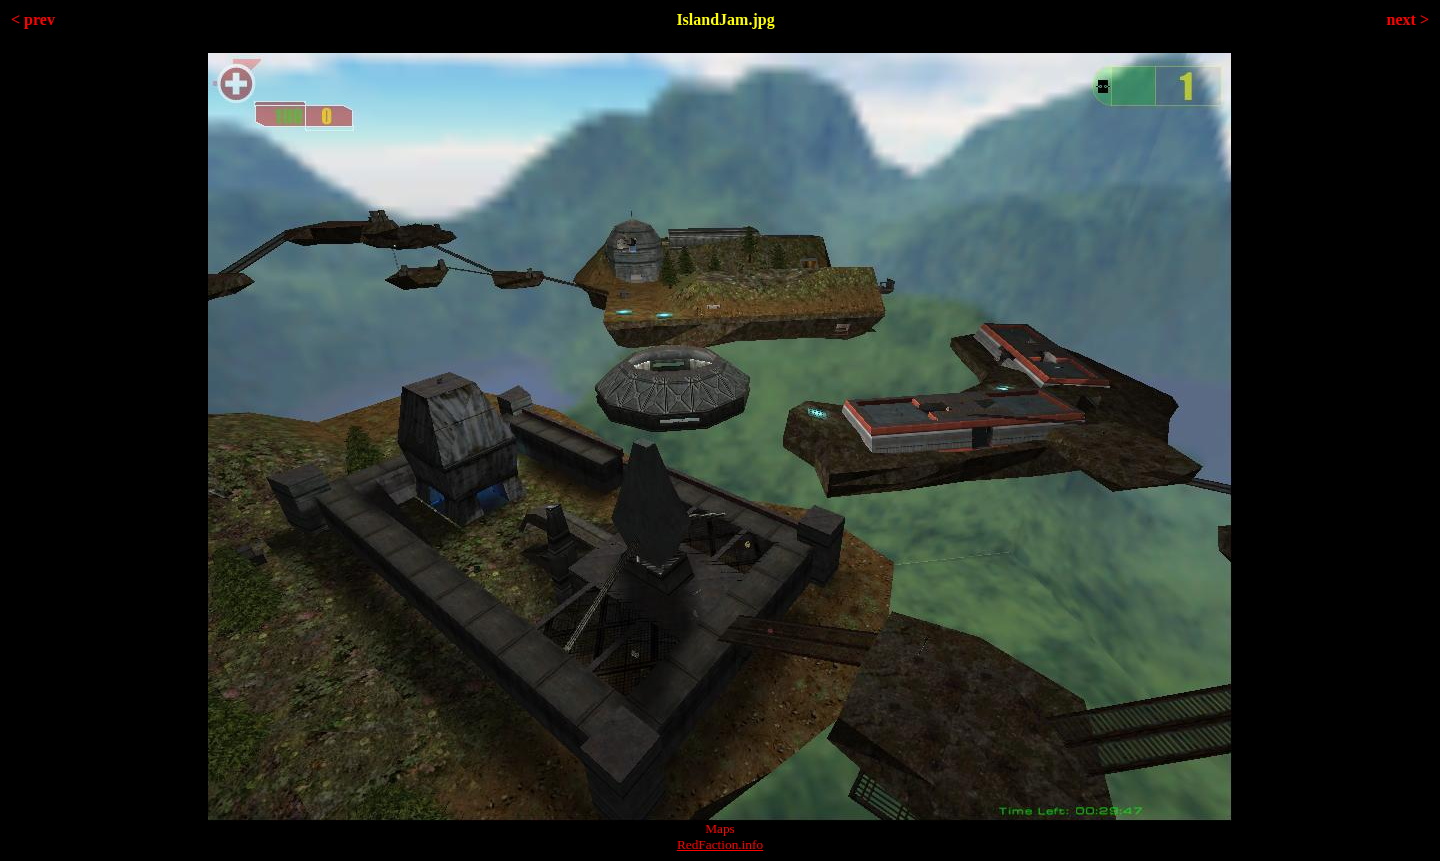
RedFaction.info (720, 844)
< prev (33, 19)
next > (1408, 19)
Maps (720, 828)
